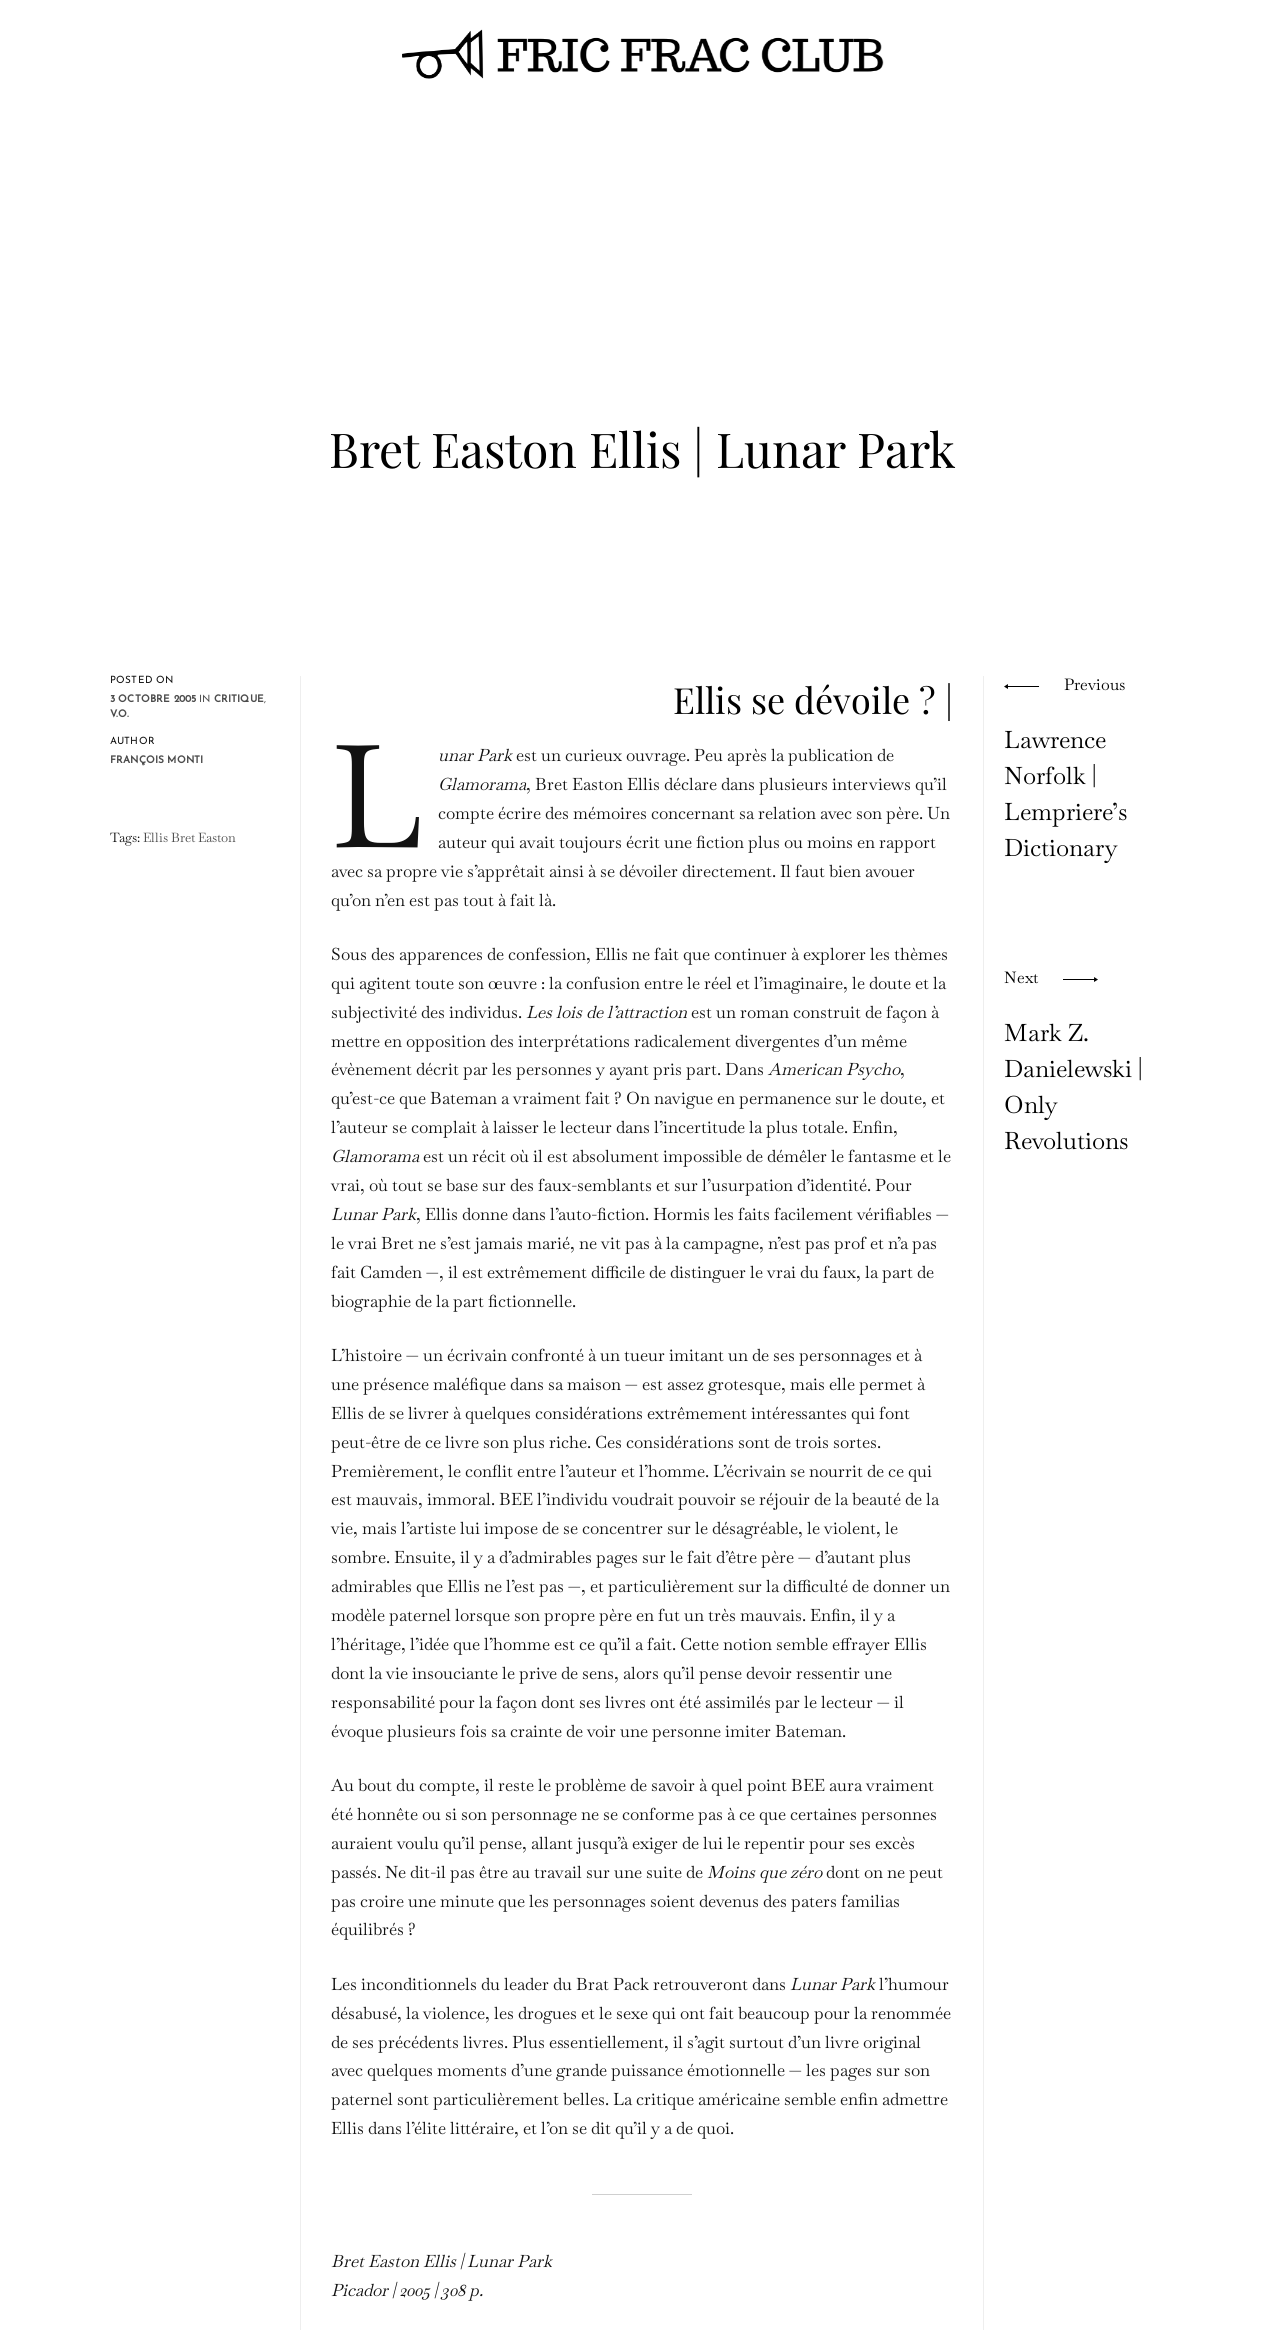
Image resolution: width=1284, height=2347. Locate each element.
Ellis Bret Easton (189, 837)
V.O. (120, 714)
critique (239, 699)
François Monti (156, 760)
